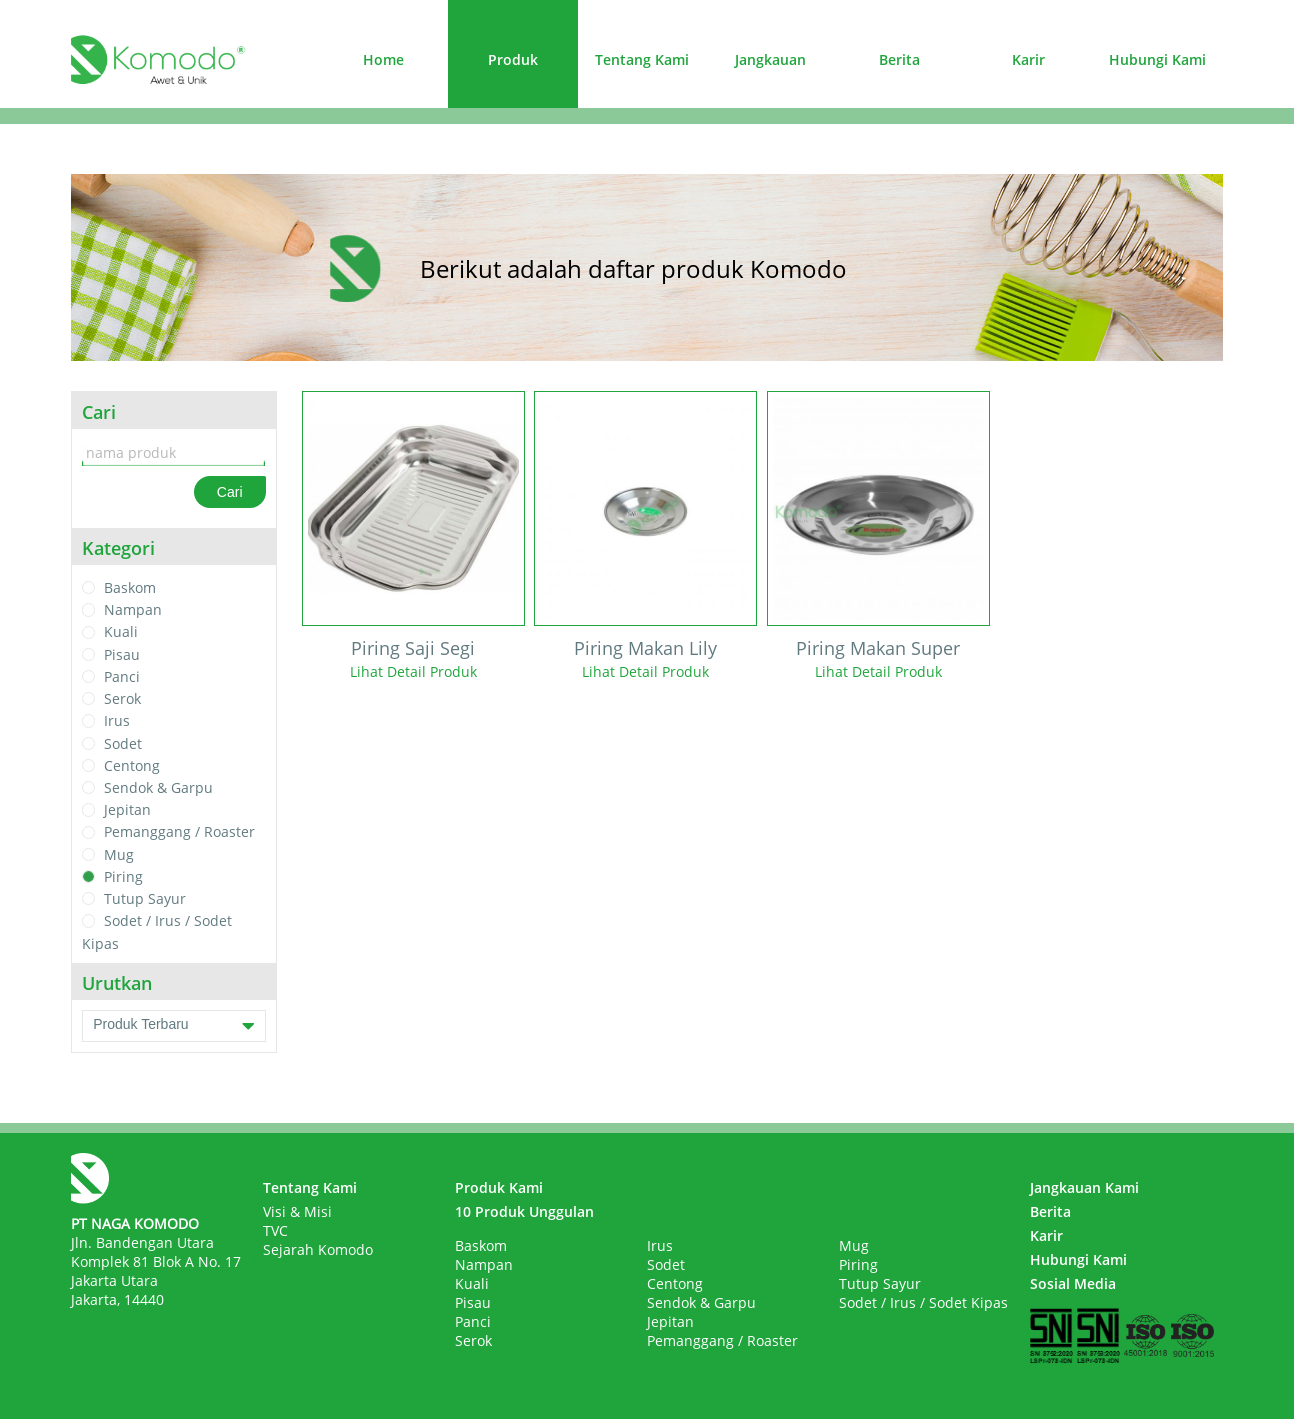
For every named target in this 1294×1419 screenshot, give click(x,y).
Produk (513, 59)
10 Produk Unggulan (524, 1211)
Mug (119, 854)
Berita (899, 59)
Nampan (133, 609)
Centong (132, 765)
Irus (117, 721)
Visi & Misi (297, 1211)
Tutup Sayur (145, 898)
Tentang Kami (642, 59)
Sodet (123, 743)
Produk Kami (499, 1187)
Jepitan (127, 809)
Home (383, 59)
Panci (122, 676)
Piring (123, 876)
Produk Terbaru (173, 1026)
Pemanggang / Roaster (179, 832)
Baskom (130, 587)
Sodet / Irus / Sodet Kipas (923, 1302)
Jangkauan (770, 59)
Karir (1028, 59)
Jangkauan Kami (1084, 1187)
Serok (122, 698)
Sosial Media (1073, 1283)
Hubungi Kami (1157, 59)
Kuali (121, 632)
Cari (230, 492)
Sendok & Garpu (158, 787)
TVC (275, 1230)
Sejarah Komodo (318, 1249)
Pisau (122, 654)
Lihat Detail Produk (413, 671)
